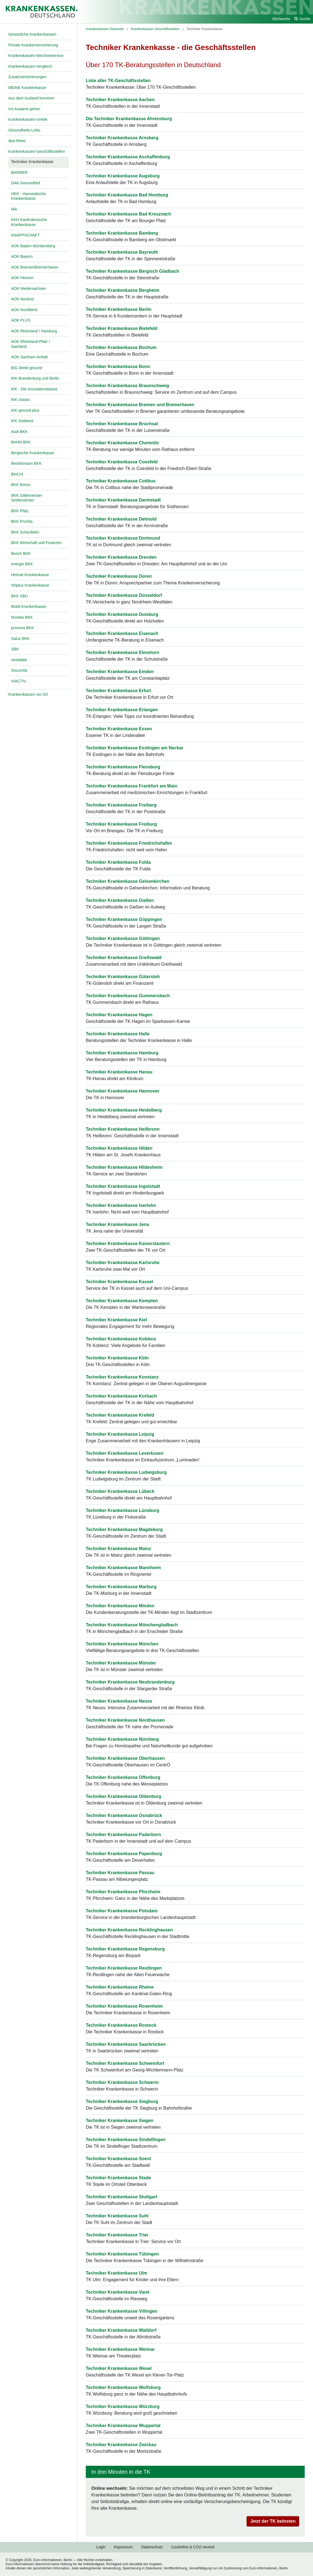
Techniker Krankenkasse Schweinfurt (125, 2063)
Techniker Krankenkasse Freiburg (121, 824)
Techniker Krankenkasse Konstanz (122, 1377)
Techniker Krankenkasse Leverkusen (125, 1453)
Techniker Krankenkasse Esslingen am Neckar (134, 747)
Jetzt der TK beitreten (273, 2521)
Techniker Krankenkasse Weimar (120, 2349)
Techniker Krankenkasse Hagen (119, 1014)
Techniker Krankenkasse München (122, 1644)
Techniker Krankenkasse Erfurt (118, 690)
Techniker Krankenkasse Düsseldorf (124, 595)
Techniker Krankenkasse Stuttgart (121, 2196)
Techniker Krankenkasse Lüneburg (122, 1510)
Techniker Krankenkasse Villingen (121, 2311)
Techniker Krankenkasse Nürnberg (122, 1739)
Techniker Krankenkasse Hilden (119, 1148)
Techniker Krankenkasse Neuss (119, 1701)
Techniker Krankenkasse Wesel (119, 2368)
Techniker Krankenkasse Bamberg (122, 233)
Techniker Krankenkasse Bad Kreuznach (128, 214)
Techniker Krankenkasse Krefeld (120, 1415)
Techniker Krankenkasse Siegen (119, 2120)
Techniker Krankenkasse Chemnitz (122, 442)
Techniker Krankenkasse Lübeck (120, 1491)
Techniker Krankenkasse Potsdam (121, 1910)
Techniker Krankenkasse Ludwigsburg (126, 1472)
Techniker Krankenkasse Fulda (118, 862)
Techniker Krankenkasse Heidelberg (124, 1110)
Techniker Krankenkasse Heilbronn (122, 1129)
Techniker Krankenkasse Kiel (116, 1319)
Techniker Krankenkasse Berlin (118, 309)
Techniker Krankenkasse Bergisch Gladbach (132, 271)
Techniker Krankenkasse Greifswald (124, 957)
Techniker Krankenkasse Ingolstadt (123, 1186)
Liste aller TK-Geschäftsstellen (118, 80)
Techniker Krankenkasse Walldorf (121, 2330)
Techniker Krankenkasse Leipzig (120, 1434)
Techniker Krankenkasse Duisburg (122, 614)
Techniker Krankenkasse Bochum (121, 347)
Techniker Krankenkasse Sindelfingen (125, 2139)
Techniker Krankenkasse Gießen (120, 900)
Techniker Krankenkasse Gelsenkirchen (127, 881)
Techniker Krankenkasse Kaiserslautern (128, 1243)
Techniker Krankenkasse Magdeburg (124, 1529)
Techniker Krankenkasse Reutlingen (124, 1968)
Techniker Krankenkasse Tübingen (122, 2254)
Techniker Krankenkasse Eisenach (122, 633)
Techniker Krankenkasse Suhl (117, 2215)
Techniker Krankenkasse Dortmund (123, 538)
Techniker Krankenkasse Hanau (119, 1072)
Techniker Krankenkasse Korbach (121, 1396)
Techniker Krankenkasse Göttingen (123, 938)
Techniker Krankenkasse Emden (120, 671)
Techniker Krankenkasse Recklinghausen (129, 1930)
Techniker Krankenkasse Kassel (119, 1281)
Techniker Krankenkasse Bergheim (122, 290)
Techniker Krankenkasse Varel (117, 2292)
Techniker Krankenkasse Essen (119, 728)
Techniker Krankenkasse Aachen (120, 99)
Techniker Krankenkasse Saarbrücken (126, 2044)
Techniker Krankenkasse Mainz (118, 1548)
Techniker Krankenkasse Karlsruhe (123, 1262)
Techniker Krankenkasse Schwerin (122, 2082)
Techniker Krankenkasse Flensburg (123, 767)
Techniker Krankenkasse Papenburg (124, 1853)
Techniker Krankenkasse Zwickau (121, 2444)
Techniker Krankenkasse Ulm (116, 2273)
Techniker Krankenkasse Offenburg (123, 1777)
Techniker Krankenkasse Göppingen (124, 919)
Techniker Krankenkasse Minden (120, 1605)
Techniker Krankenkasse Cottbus (121, 481)
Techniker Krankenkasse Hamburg (122, 1053)
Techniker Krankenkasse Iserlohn (121, 1205)
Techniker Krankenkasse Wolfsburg (123, 2387)
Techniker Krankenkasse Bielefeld (121, 328)
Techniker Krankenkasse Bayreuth (122, 252)
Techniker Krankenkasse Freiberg (121, 805)
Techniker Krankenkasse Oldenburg (123, 1796)
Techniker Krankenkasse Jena (117, 1224)
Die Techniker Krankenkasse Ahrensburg (129, 118)
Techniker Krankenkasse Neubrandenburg (130, 1682)
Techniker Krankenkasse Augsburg (123, 176)
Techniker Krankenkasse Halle (117, 1033)
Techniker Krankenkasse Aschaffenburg (128, 156)
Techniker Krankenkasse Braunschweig (127, 385)
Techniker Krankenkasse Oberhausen (125, 1758)
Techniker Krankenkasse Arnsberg (122, 137)
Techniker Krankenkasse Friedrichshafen (129, 843)
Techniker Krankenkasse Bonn (118, 366)
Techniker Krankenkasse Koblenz (121, 1338)
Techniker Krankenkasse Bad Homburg (127, 195)
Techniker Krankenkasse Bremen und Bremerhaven (140, 404)
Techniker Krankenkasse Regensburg (125, 1949)
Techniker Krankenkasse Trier (117, 2235)
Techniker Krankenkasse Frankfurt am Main (131, 786)
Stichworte (281, 19)
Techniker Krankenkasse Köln (117, 1358)
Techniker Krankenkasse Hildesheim (124, 1167)
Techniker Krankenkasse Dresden (121, 557)
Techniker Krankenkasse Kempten (122, 1300)
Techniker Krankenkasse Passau (120, 1872)
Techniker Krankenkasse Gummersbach (128, 995)
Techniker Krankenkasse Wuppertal (123, 2425)
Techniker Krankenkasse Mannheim (123, 1567)
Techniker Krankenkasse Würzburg (122, 2406)
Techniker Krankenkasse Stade (118, 2177)
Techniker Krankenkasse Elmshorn (122, 652)
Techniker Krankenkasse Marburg (121, 1586)
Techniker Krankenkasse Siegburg (122, 2101)
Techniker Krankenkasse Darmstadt (123, 500)
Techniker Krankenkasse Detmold (121, 519)
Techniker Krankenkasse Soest (118, 2158)
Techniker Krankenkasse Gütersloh (123, 976)
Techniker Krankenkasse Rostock (121, 2025)
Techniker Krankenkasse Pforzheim (123, 1891)
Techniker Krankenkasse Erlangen (122, 709)
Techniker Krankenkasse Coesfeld (121, 461)
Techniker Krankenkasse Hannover (122, 1091)
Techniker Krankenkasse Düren (119, 576)
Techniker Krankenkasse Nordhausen (125, 1720)
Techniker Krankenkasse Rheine (120, 1987)
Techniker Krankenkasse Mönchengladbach (132, 1624)
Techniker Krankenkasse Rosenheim (124, 2006)
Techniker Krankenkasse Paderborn (123, 1834)
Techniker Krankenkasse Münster (121, 1663)
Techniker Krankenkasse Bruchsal (122, 423)
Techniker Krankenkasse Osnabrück (124, 1815)
